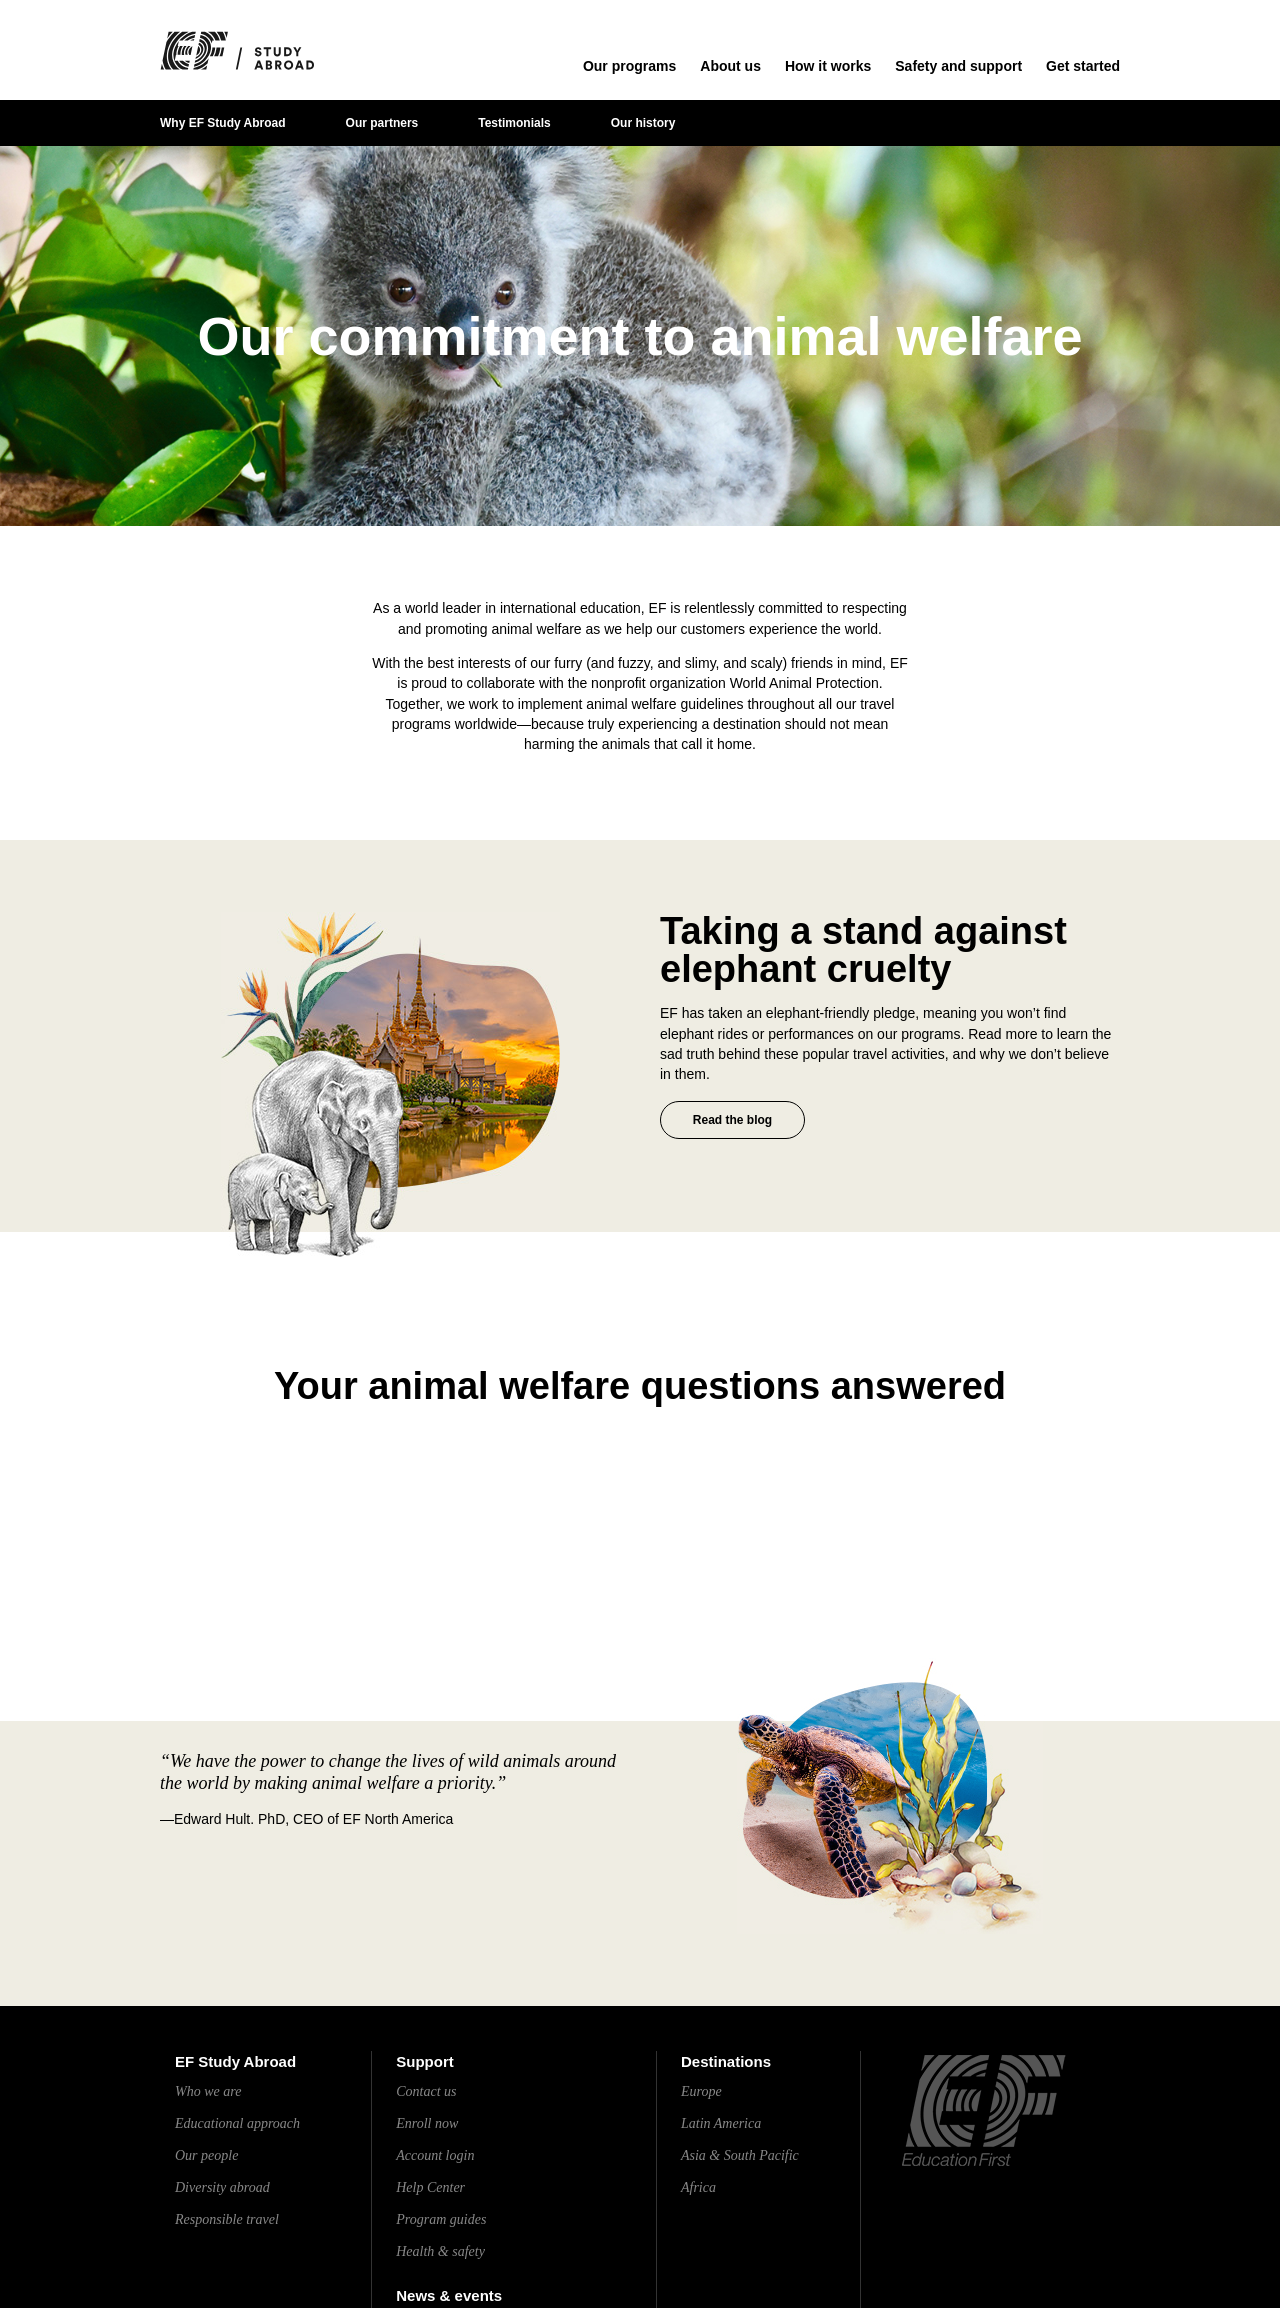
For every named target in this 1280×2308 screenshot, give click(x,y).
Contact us (426, 2091)
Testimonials (514, 123)
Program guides (441, 2219)
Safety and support (958, 66)
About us (730, 66)
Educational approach (237, 2123)
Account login (435, 2155)
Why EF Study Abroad (223, 123)
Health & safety (440, 2251)
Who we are (208, 2091)
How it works (828, 66)
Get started (1083, 66)
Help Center (430, 2187)
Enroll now (427, 2123)
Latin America (721, 2123)
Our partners (382, 123)
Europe (701, 2091)
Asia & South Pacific (740, 2155)
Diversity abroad (222, 2187)
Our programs (629, 66)
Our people (206, 2155)
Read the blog (732, 1120)
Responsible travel (227, 2219)
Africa (698, 2187)
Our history (643, 123)
